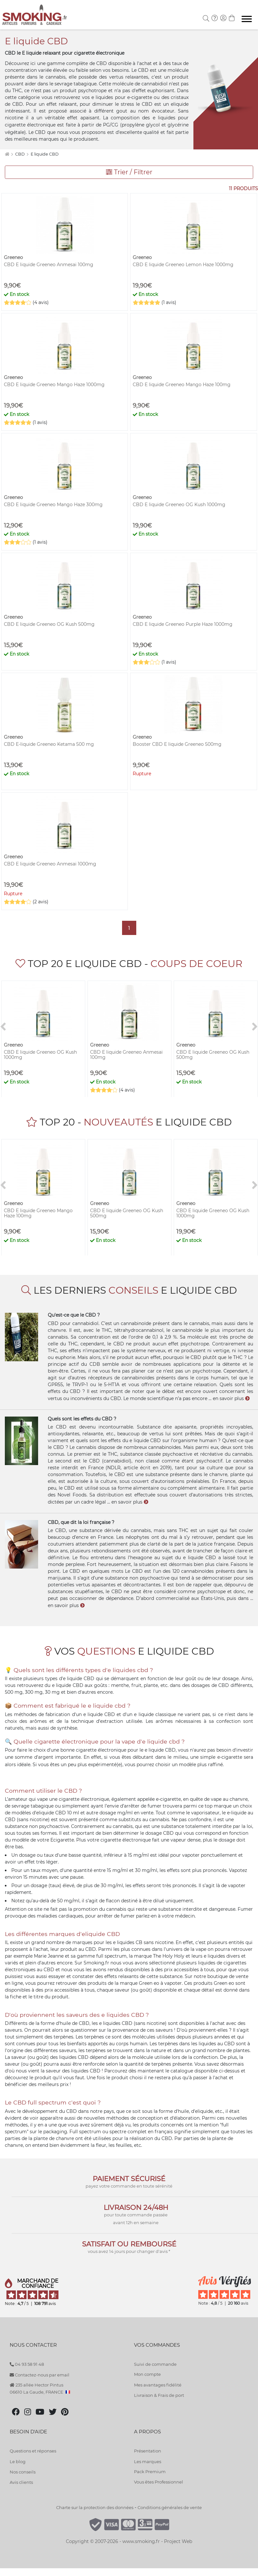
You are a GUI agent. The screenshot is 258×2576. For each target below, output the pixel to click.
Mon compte (147, 2374)
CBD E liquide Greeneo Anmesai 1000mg (50, 864)
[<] (3, 1027)
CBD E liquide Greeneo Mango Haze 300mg (53, 504)
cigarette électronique (30, 125)
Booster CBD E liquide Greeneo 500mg (177, 744)
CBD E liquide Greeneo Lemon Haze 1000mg (183, 264)
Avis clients (21, 2482)
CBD (20, 154)
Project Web (178, 2541)
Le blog (18, 2461)
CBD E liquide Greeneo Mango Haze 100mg (182, 384)
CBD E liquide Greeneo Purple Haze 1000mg (182, 624)
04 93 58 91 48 (27, 2364)
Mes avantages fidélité (157, 2384)
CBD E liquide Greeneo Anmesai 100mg (48, 264)
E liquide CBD (44, 154)
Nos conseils (23, 2471)
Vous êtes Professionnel (158, 2481)
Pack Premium (150, 2471)
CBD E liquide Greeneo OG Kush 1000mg (179, 504)
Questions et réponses (33, 2450)
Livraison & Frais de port (159, 2395)
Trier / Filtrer (129, 172)
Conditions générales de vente (170, 2507)
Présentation (147, 2450)
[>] (255, 1027)
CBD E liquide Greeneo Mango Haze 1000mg (54, 384)
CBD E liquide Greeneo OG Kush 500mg (49, 624)
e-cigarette (229, 1757)
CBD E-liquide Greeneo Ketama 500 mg (49, 744)
